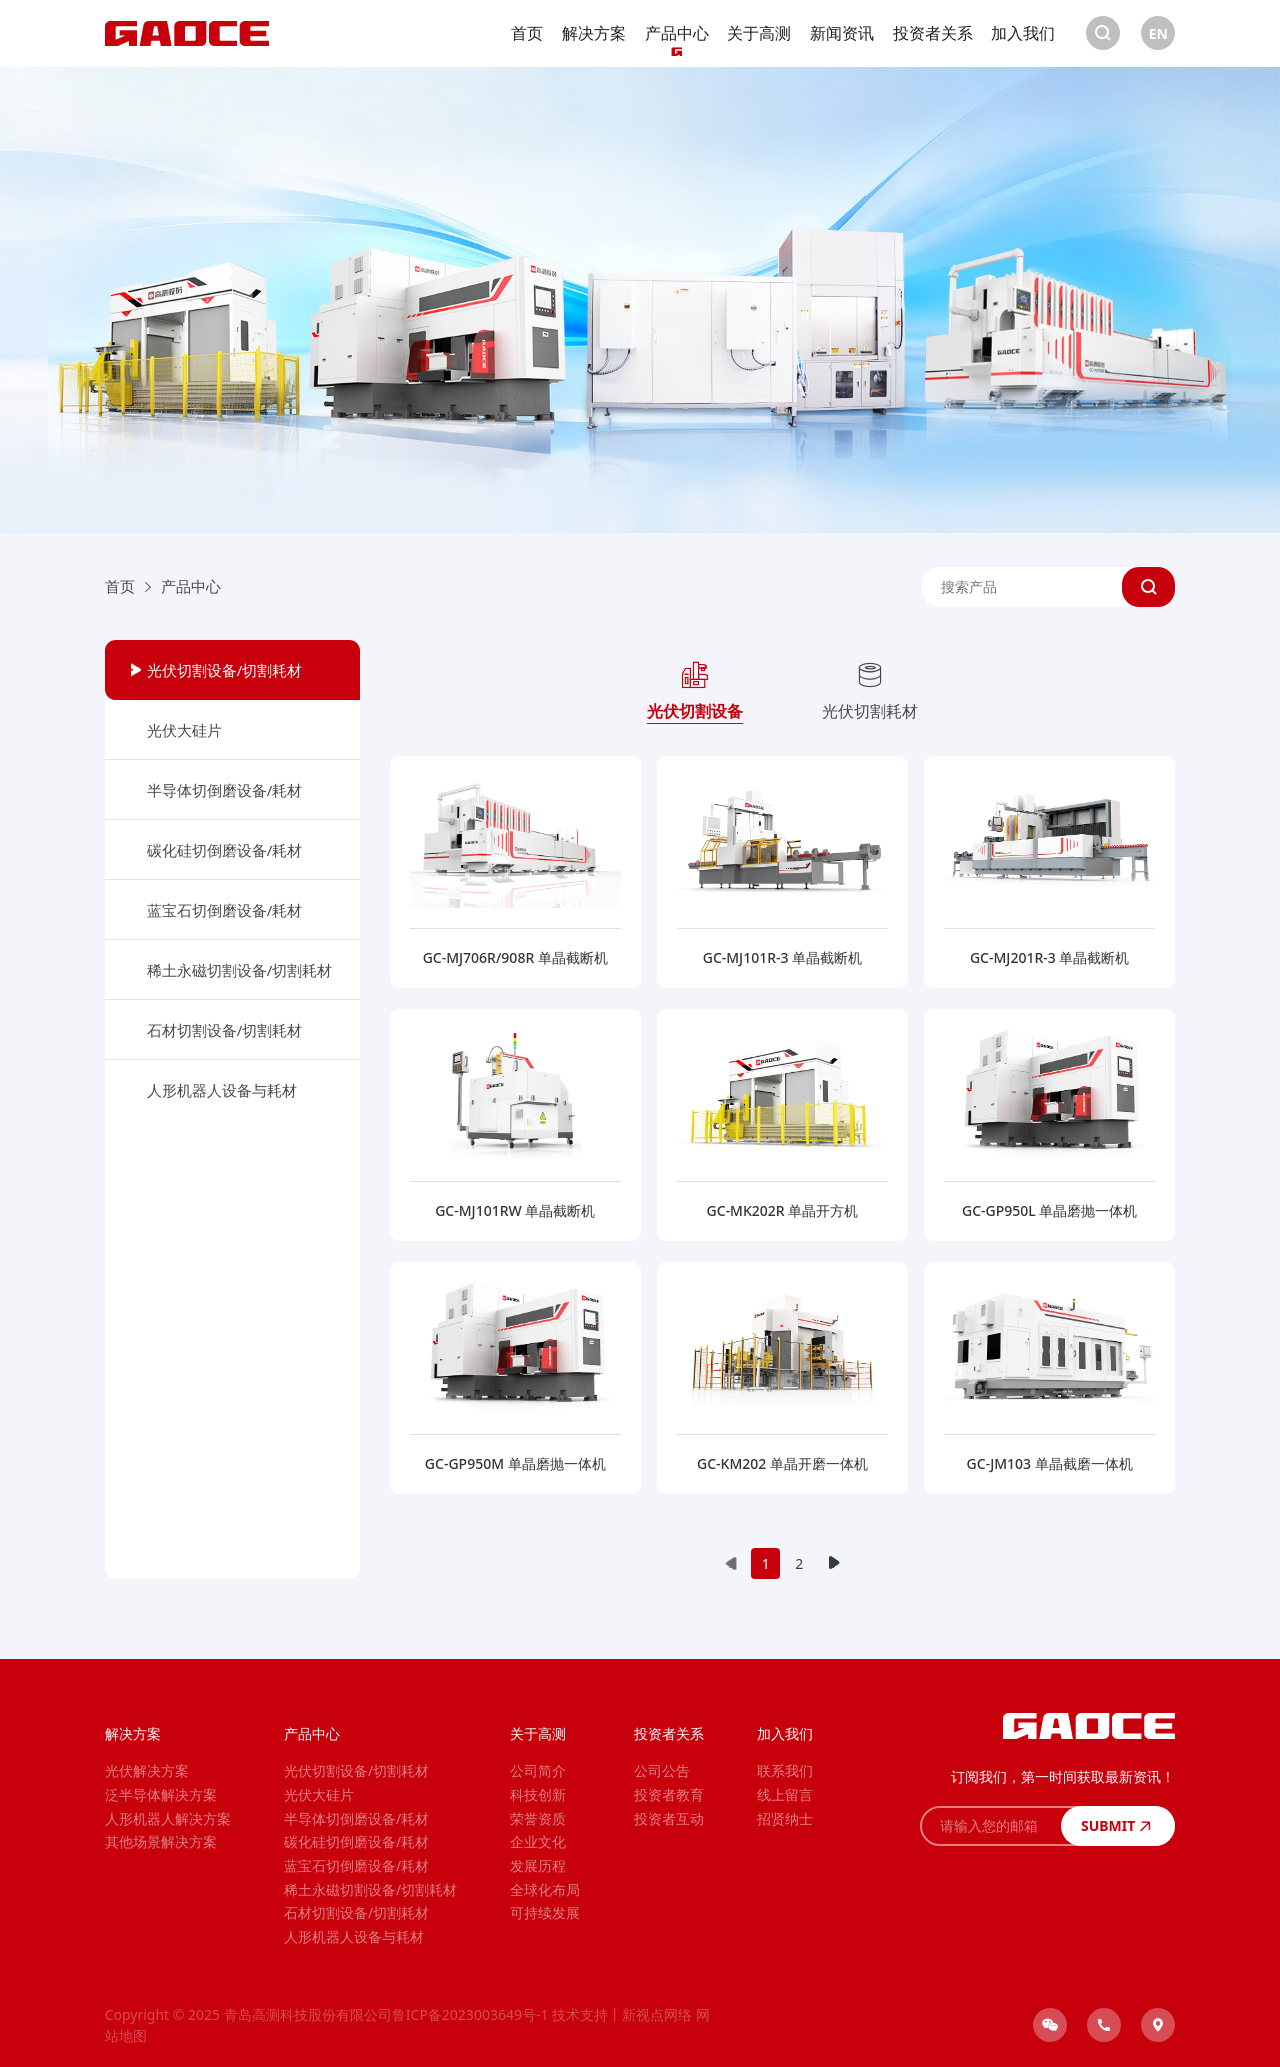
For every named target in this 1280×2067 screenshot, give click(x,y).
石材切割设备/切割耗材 (225, 1030)
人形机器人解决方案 (168, 1818)
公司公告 (662, 1770)
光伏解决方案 (147, 1770)
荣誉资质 (538, 1818)
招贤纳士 (785, 1818)
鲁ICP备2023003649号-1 (470, 2014)
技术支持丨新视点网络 (622, 2014)
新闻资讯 (842, 33)
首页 (527, 33)
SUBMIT (1118, 1826)
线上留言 (785, 1794)
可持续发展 (545, 1912)
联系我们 (785, 1770)
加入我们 (1023, 33)
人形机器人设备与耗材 (222, 1090)
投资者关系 (933, 33)
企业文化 (538, 1841)
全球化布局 (545, 1889)
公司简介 (538, 1770)
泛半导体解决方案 (161, 1794)
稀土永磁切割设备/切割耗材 (240, 970)
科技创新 (538, 1794)
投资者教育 (669, 1794)
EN (1158, 33)
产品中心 (677, 33)
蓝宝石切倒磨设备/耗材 (225, 910)
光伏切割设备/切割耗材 (225, 670)
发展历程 (538, 1865)
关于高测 (759, 33)
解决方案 (594, 33)
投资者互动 (669, 1818)
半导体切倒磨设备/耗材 (225, 790)
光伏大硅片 (184, 730)
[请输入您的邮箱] (990, 1826)
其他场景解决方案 (161, 1841)
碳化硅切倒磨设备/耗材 (225, 850)
